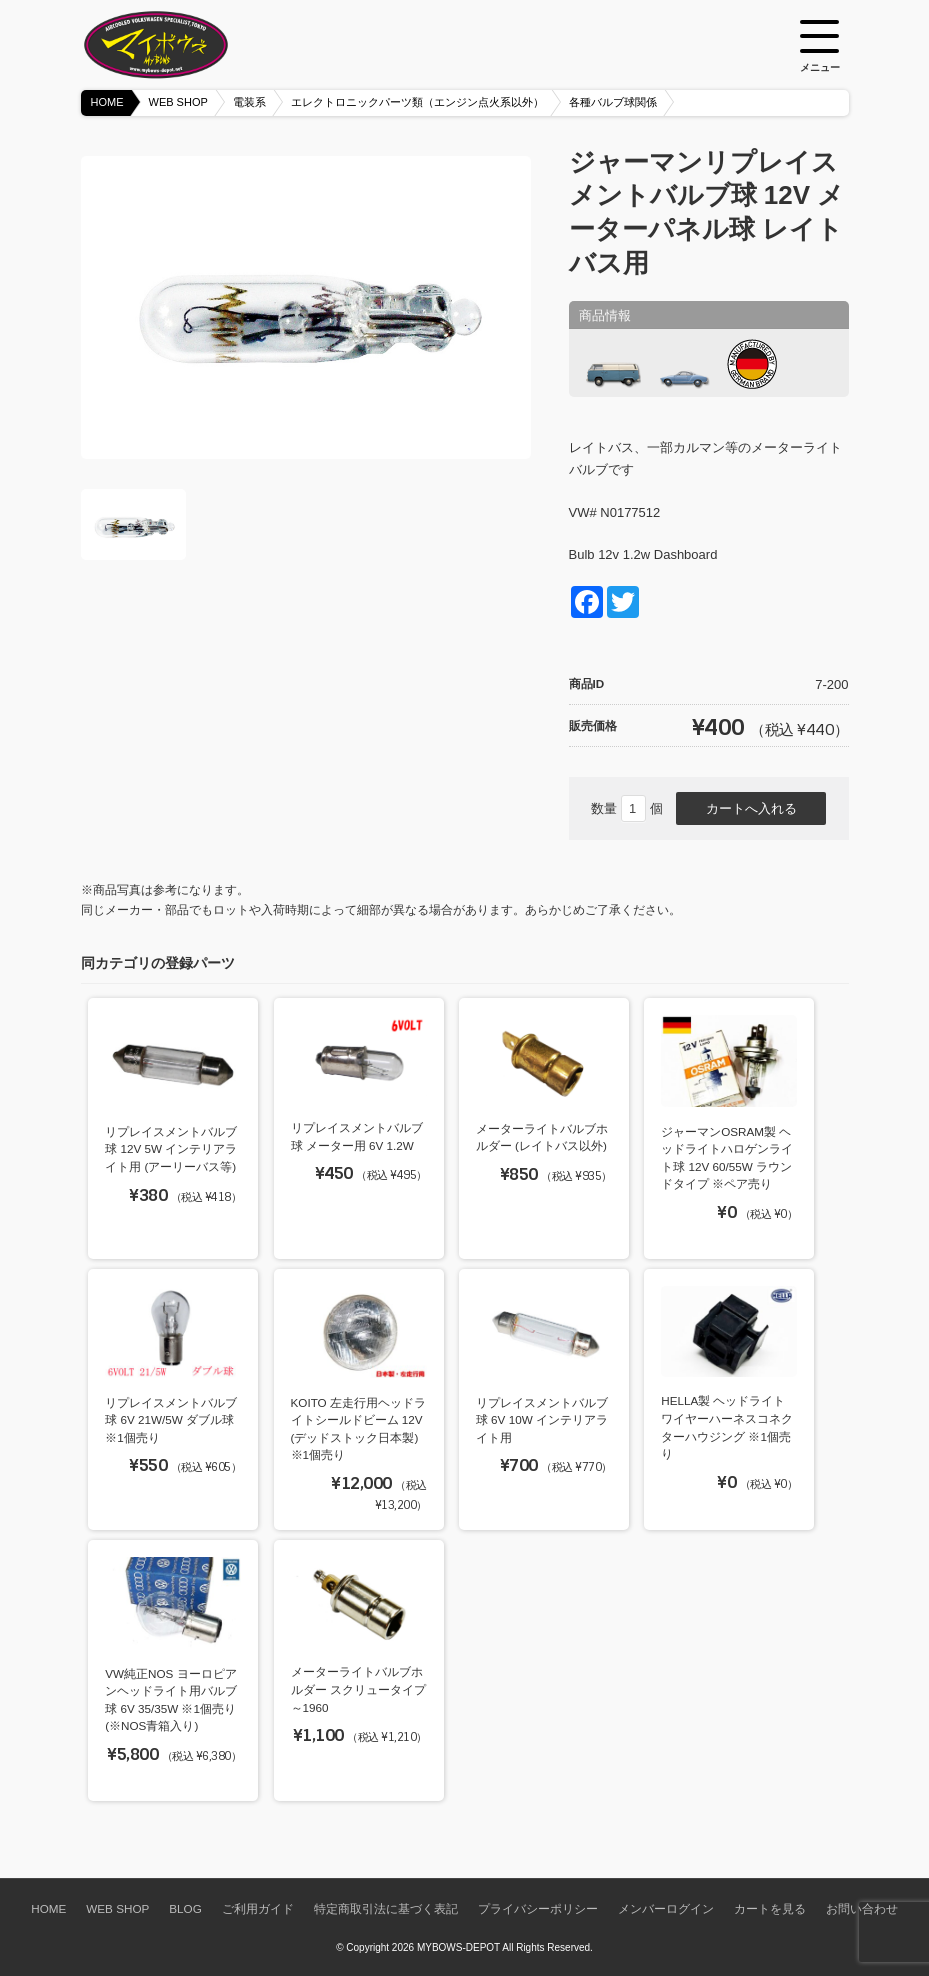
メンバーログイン (666, 1908)
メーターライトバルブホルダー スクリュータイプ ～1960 (358, 1689)
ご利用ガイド (258, 1908)
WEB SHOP (178, 102)
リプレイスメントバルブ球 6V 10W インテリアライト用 (542, 1420)
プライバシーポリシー (538, 1908)
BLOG (185, 1908)
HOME (107, 102)
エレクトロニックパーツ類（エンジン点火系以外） (417, 102)
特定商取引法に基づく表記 (386, 1908)
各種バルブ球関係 (613, 102)
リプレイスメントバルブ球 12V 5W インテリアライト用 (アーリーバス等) (171, 1149)
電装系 (249, 102)
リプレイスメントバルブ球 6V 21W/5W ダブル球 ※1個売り (171, 1420)
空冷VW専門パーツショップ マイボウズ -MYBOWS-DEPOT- (181, 45)
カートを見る (770, 1908)
